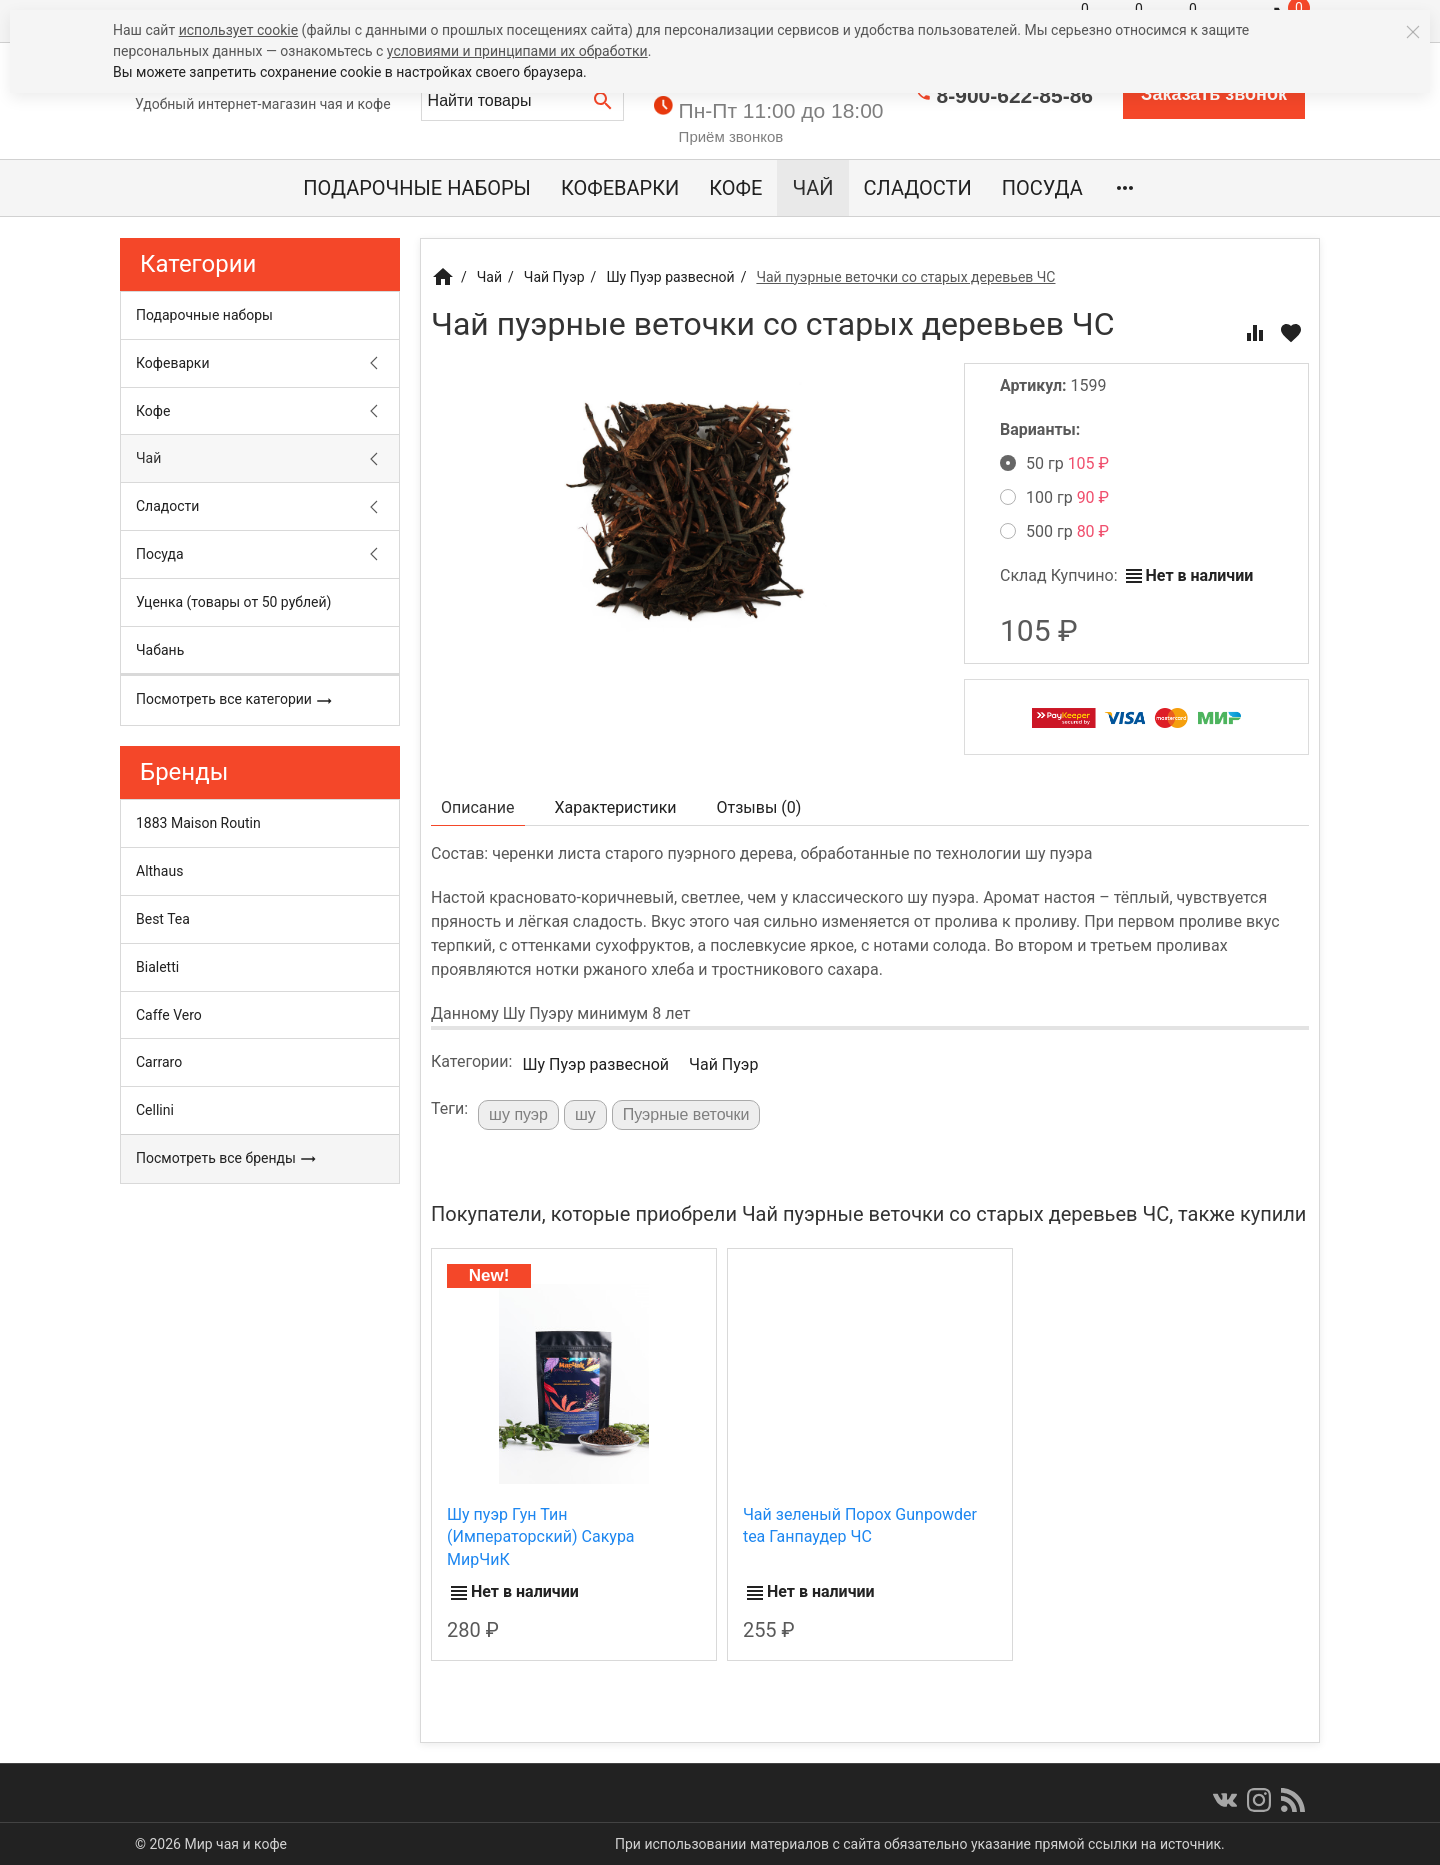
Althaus (159, 871)
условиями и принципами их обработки (517, 51)
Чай (812, 188)
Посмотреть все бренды (226, 1159)
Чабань (160, 650)
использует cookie (238, 30)
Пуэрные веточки (686, 1114)
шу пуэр (518, 1114)
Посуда (1042, 188)
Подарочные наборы (417, 188)
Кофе (735, 188)
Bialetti (157, 967)
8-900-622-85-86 (1015, 95)
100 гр (1054, 497)
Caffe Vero (169, 1015)
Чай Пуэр (723, 1064)
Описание (478, 807)
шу (585, 1114)
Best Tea (163, 919)
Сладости (918, 188)
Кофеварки (620, 188)
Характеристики (616, 807)
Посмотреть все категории (234, 700)
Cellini (155, 1110)
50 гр (1054, 463)
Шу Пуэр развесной (595, 1064)
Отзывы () (759, 807)
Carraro (159, 1062)
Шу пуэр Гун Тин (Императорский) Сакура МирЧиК (541, 1537)
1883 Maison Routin (198, 823)
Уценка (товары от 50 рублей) (233, 602)
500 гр (1054, 531)
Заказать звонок (1214, 94)
